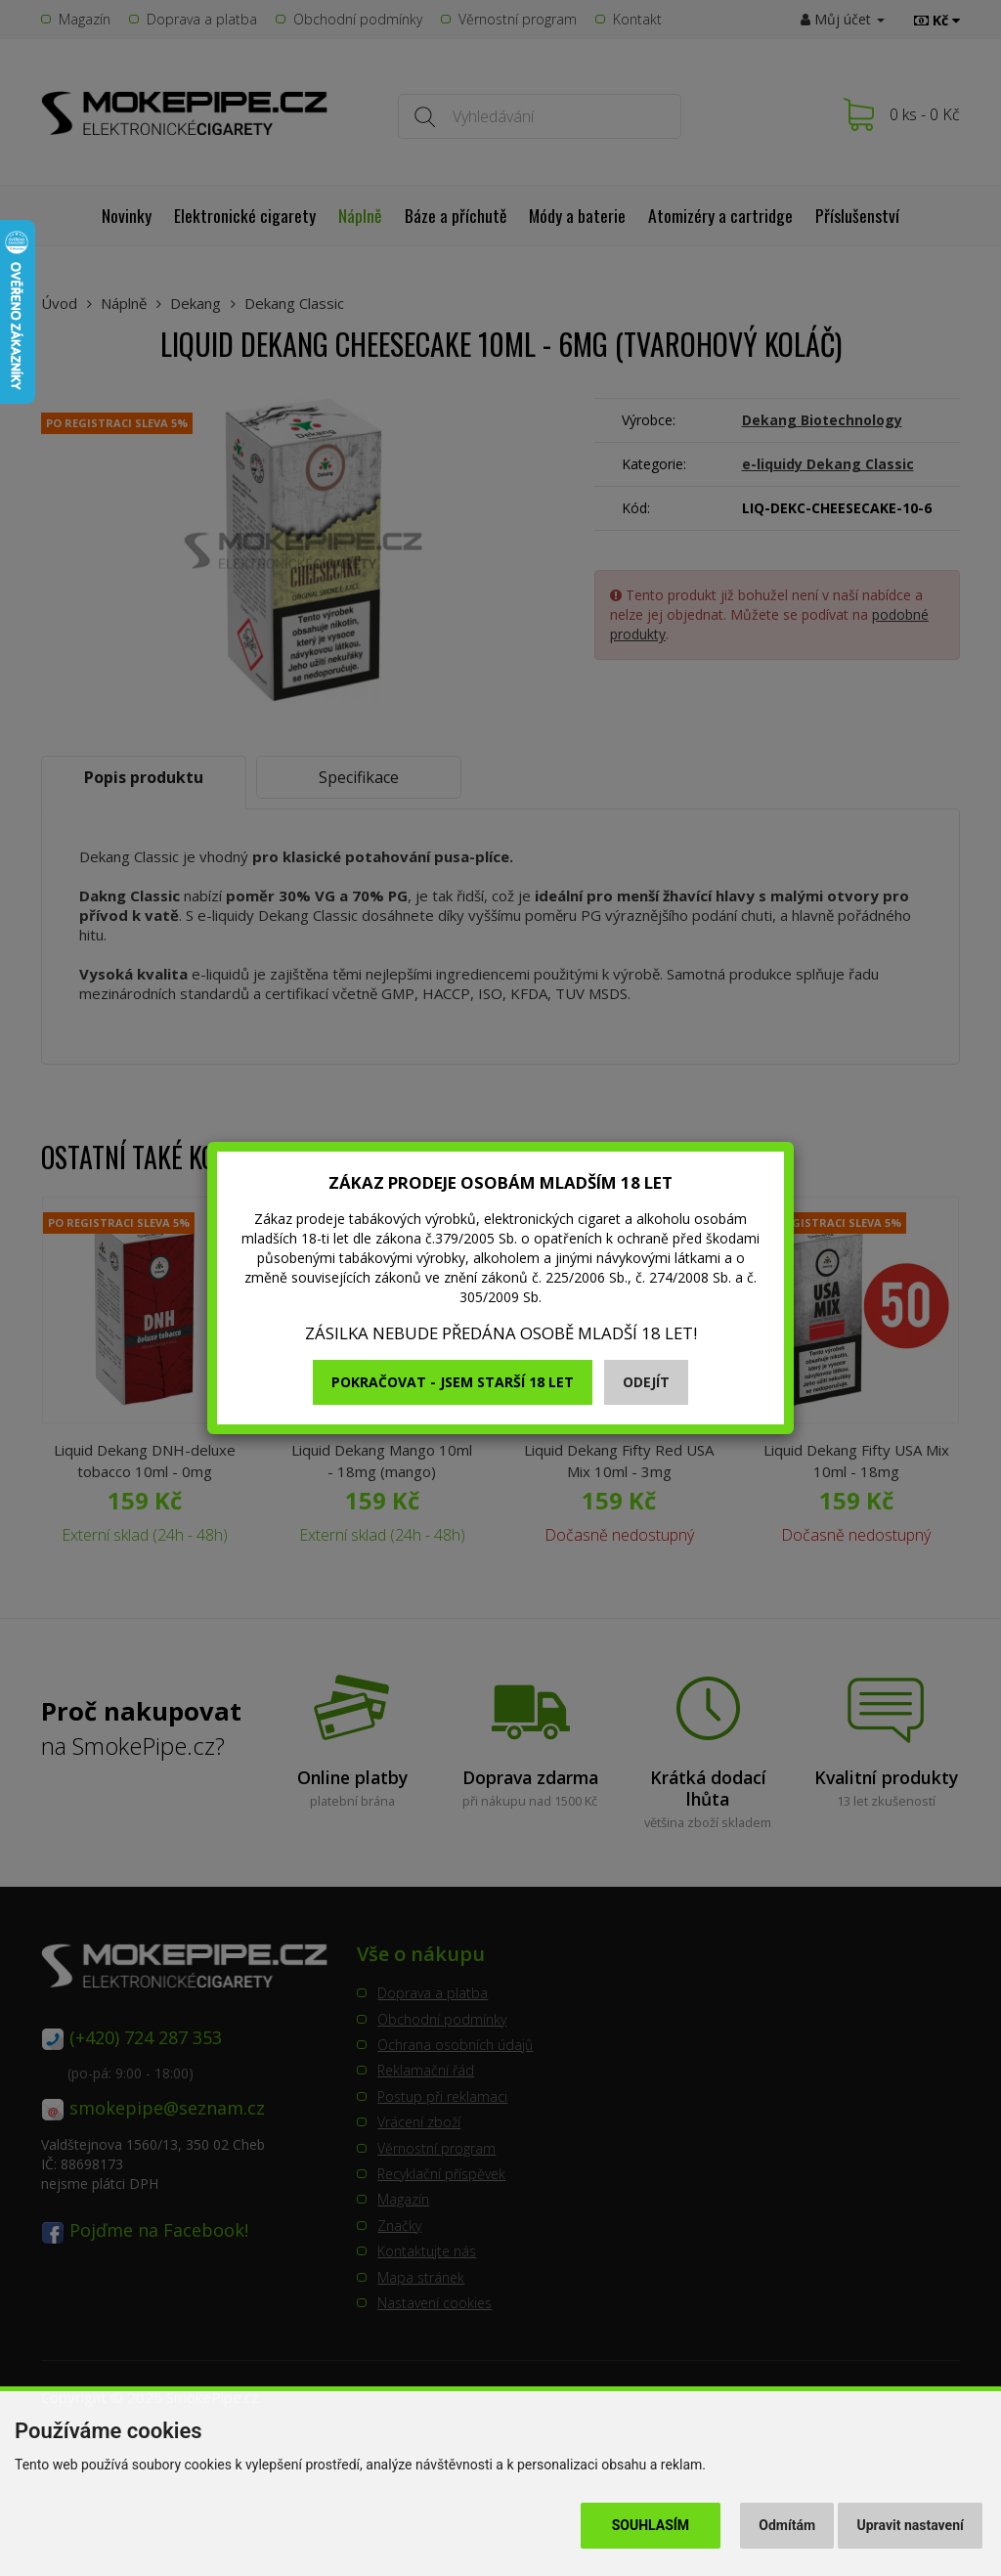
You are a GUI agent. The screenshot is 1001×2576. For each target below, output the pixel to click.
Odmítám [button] (787, 2525)
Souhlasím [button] (650, 2525)
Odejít (646, 1382)
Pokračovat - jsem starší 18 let (452, 1382)
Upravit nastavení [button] (910, 2525)
